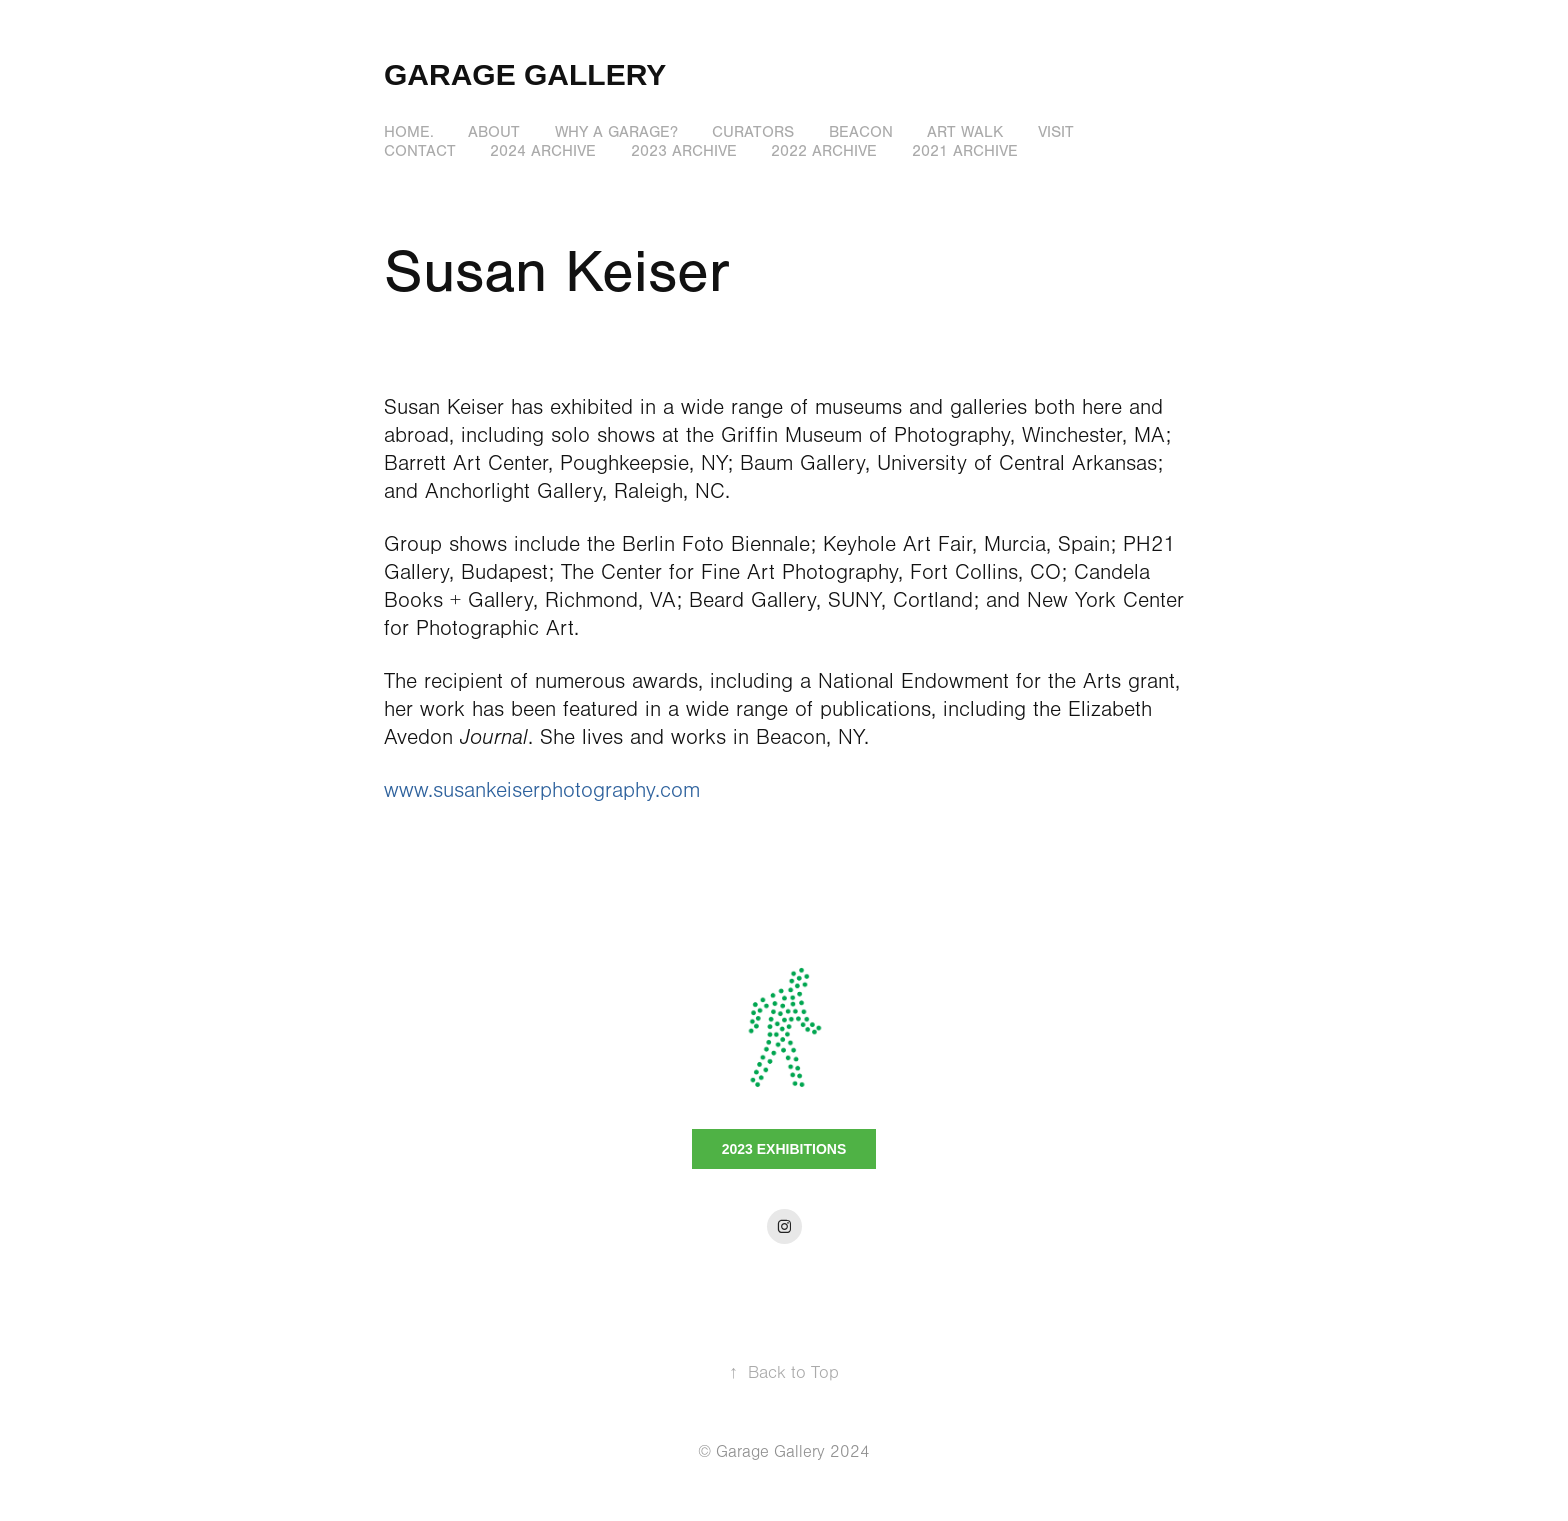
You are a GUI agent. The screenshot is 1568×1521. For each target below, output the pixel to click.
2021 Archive (965, 151)
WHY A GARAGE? (616, 132)
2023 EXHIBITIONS (784, 1149)
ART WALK (965, 132)
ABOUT (494, 132)
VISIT (1056, 132)
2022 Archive (824, 151)
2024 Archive (543, 151)
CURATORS (753, 132)
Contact (420, 151)
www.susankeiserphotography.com (542, 790)
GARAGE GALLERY (525, 74)
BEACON (861, 132)
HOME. (409, 132)
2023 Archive (684, 151)
